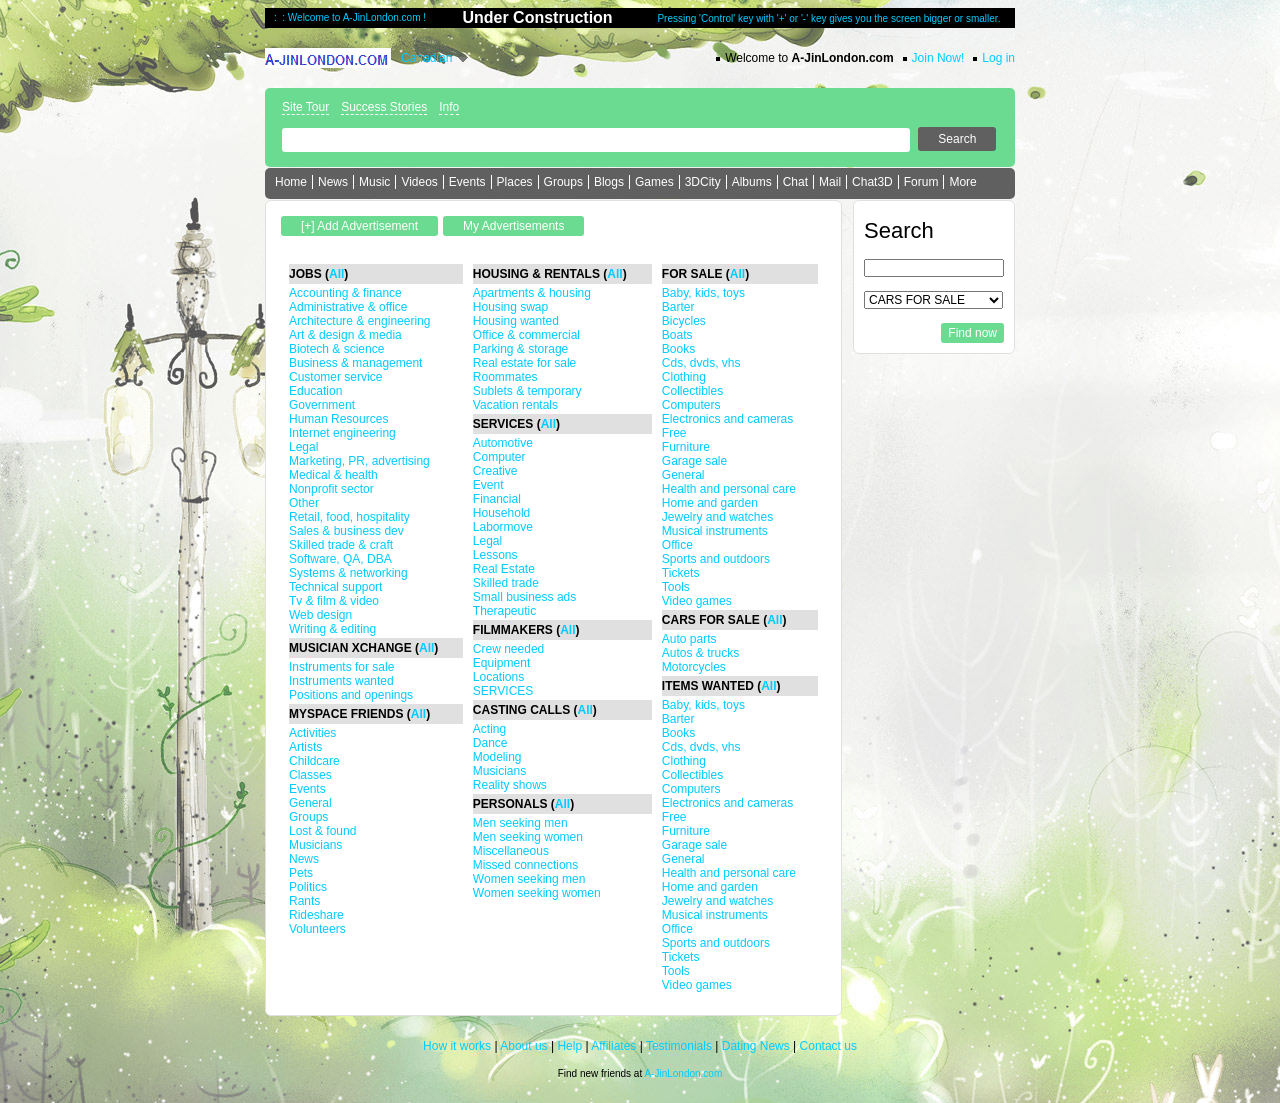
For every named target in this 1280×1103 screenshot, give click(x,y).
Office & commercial (526, 335)
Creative (495, 471)
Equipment (501, 663)
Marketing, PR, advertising (359, 461)
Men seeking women (528, 837)
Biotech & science (336, 349)
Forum (921, 182)
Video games (697, 601)
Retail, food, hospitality (349, 517)
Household (501, 513)
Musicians (315, 845)
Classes (310, 775)
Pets (301, 873)
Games (654, 182)
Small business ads (524, 597)
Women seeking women (537, 893)
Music (374, 182)
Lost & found (322, 831)
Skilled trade (506, 583)
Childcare (314, 761)
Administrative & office (348, 307)
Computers (691, 405)
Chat (795, 182)
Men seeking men (520, 823)
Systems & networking (348, 573)
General (310, 803)
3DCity (703, 182)
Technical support (335, 587)
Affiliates (613, 1046)
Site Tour (305, 107)
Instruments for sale (341, 667)
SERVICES (503, 691)
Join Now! (938, 58)
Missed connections (525, 865)
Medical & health (333, 475)
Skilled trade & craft (341, 545)
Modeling (497, 757)
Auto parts (689, 639)
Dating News (756, 1046)
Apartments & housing (532, 293)
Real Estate (504, 569)
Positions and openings (351, 695)
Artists (305, 747)
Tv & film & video (334, 601)
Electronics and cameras (727, 419)
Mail (830, 182)
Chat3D (872, 182)
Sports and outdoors (716, 559)
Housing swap (510, 307)
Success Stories (384, 107)
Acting (489, 729)
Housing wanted (516, 321)
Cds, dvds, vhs (701, 363)
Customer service (335, 377)
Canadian (426, 58)
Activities (312, 733)
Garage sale (694, 461)
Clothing (684, 377)
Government (322, 405)
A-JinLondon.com (683, 1073)
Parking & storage (520, 349)
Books (678, 349)
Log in (998, 58)
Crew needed (508, 649)
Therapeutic (504, 611)
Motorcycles (694, 667)
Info (449, 107)
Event (488, 485)
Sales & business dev (346, 531)
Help (569, 1046)
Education (315, 391)
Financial (497, 499)
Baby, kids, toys (703, 293)
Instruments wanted (341, 681)
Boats (677, 335)
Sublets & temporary (527, 391)
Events (467, 182)
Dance (490, 743)
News (333, 182)
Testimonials (679, 1046)
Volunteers (317, 929)
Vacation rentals (515, 405)
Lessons (495, 555)
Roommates (505, 377)
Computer (499, 457)
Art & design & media (345, 335)
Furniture (686, 447)
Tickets (681, 573)
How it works (457, 1046)
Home (291, 182)
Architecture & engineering (359, 321)
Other (304, 503)
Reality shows (510, 785)
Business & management (355, 363)
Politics (308, 887)
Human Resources (338, 419)
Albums (752, 182)
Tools (676, 587)
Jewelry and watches (717, 517)
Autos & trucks (700, 653)
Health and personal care (729, 489)
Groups (563, 182)
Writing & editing (332, 629)
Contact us (828, 1046)
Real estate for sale (524, 363)
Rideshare (316, 915)
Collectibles (692, 391)
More (962, 182)
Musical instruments (715, 531)
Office (677, 545)
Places (515, 182)
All (336, 274)
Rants (304, 901)
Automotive (503, 443)
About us (523, 1046)
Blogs (609, 182)
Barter (678, 307)
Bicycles (684, 321)
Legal (303, 447)
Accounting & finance (345, 293)
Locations (498, 677)
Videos (419, 182)
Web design (320, 615)
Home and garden (710, 503)
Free (674, 433)
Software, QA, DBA (340, 559)
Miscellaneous (511, 851)
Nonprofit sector (331, 489)
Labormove (503, 527)
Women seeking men (529, 879)
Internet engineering (342, 433)
